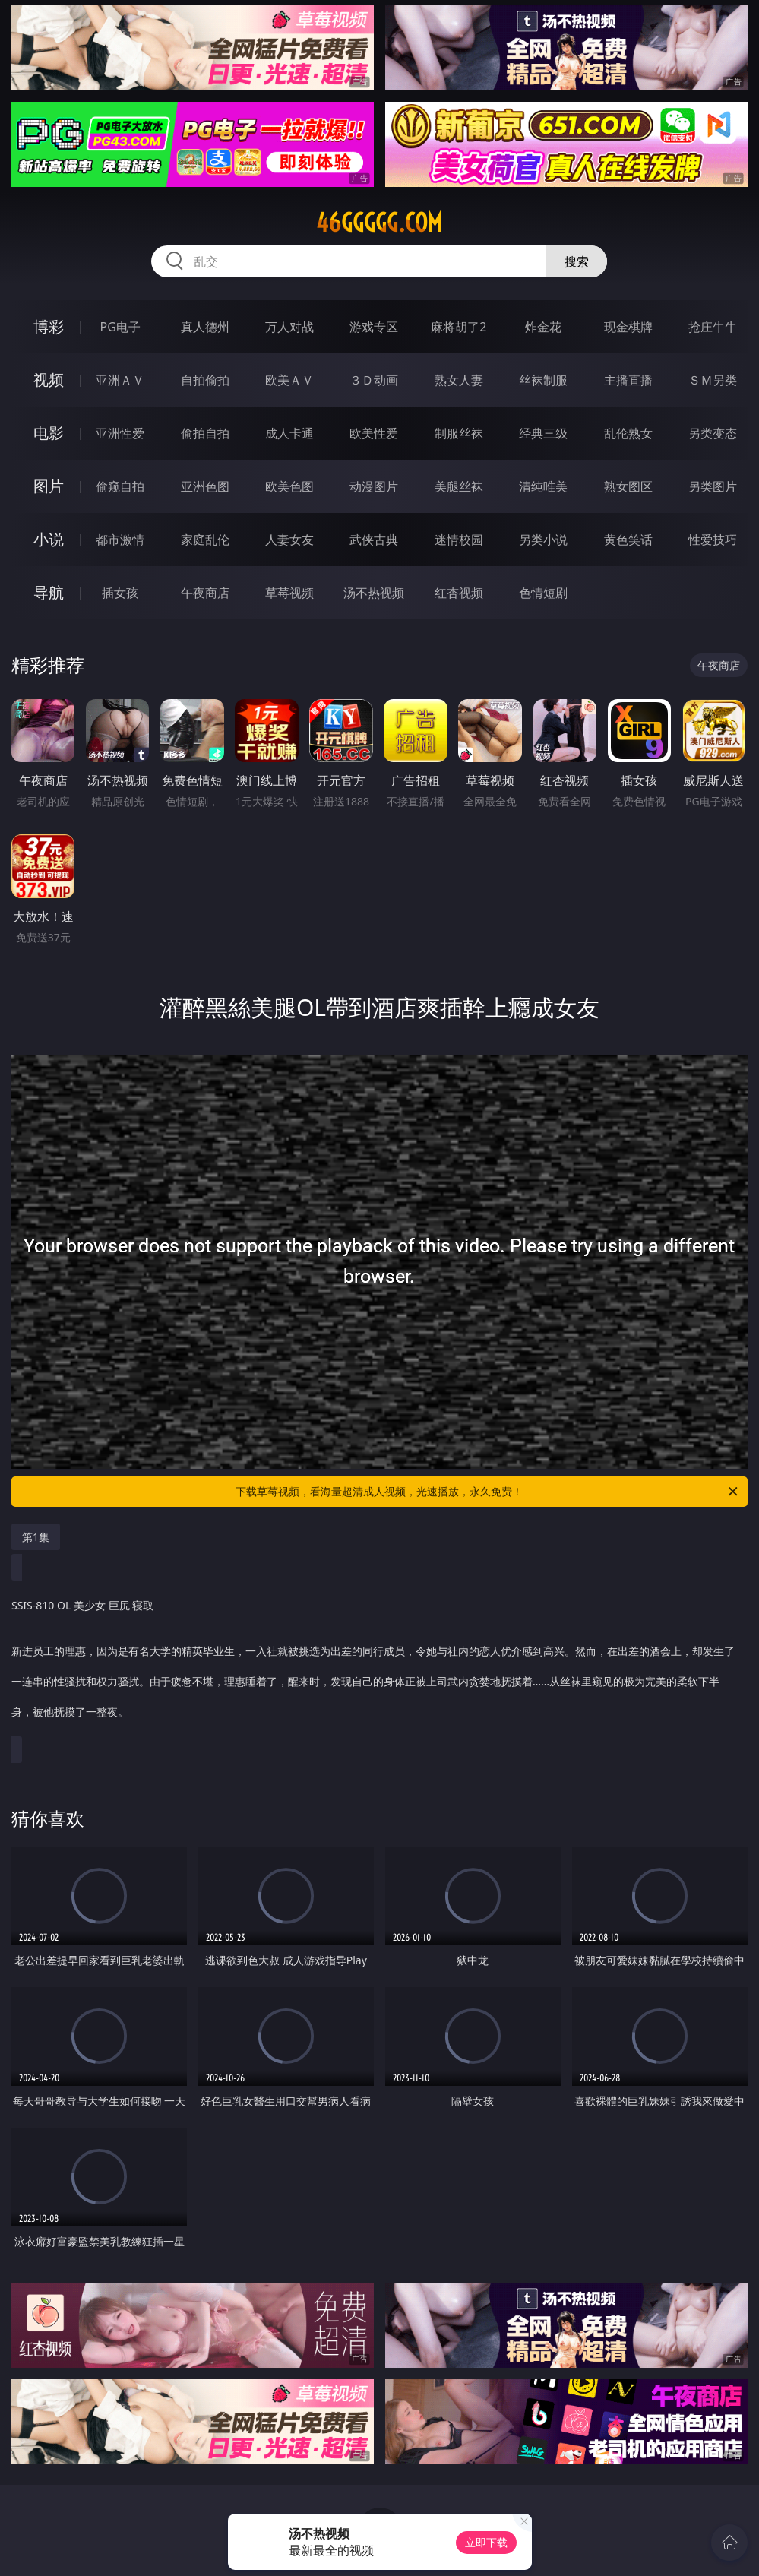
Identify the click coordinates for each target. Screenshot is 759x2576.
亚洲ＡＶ (120, 380)
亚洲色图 (205, 486)
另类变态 (712, 433)
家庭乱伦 (205, 539)
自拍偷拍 (205, 380)
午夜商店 (205, 592)
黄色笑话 (628, 539)
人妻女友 (289, 539)
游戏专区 (373, 326)
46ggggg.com (379, 222)
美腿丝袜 (459, 486)
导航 (48, 592)
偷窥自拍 (120, 486)
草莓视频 (289, 592)
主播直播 (628, 380)
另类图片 (712, 486)
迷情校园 (459, 539)
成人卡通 (289, 433)
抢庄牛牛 (712, 326)
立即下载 (486, 2542)
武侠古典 (373, 539)
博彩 (48, 326)
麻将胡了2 (458, 326)
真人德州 (205, 326)
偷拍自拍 (205, 433)
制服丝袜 (459, 433)
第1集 (35, 1537)
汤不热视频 (373, 592)
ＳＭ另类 (712, 380)
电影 (48, 432)
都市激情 (120, 539)
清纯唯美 (543, 486)
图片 (48, 486)
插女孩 (120, 592)
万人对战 (289, 326)
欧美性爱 (373, 433)
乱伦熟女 (628, 433)
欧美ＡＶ (289, 380)
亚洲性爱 (120, 433)
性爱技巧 (712, 539)
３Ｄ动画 (373, 380)
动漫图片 (373, 486)
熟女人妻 (459, 380)
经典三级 (543, 433)
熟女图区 (628, 486)
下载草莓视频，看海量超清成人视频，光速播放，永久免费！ (488, 1492)
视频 (48, 379)
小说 (48, 539)
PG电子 (120, 326)
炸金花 (543, 326)
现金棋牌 (628, 326)
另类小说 (543, 539)
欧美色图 (289, 486)
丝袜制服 (543, 380)
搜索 (577, 261)
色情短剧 (543, 592)
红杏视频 (459, 592)
